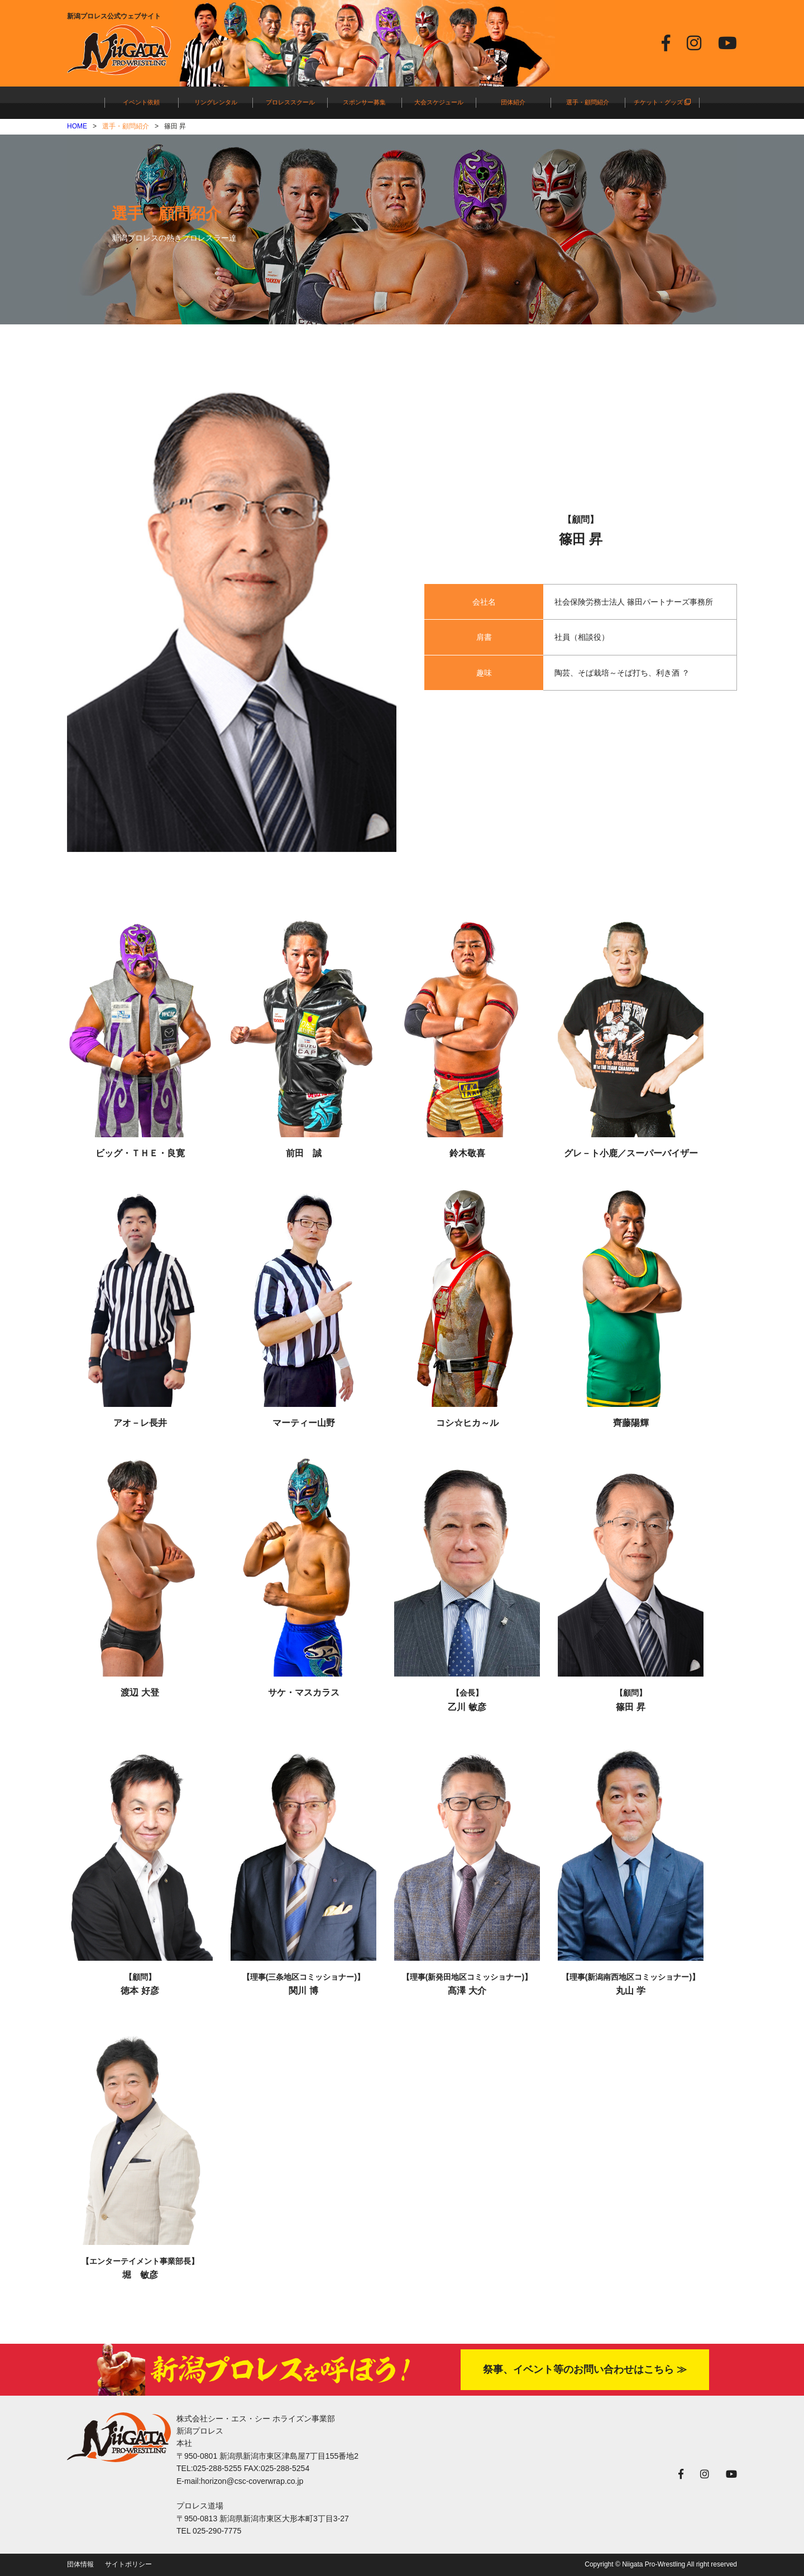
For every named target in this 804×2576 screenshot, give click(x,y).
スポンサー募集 (364, 102)
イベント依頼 (141, 102)
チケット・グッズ (662, 102)
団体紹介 (513, 102)
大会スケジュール (438, 102)
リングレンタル (215, 102)
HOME (77, 126)
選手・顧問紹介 (587, 102)
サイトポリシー (128, 2564)
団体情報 (80, 2564)
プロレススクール (290, 102)
